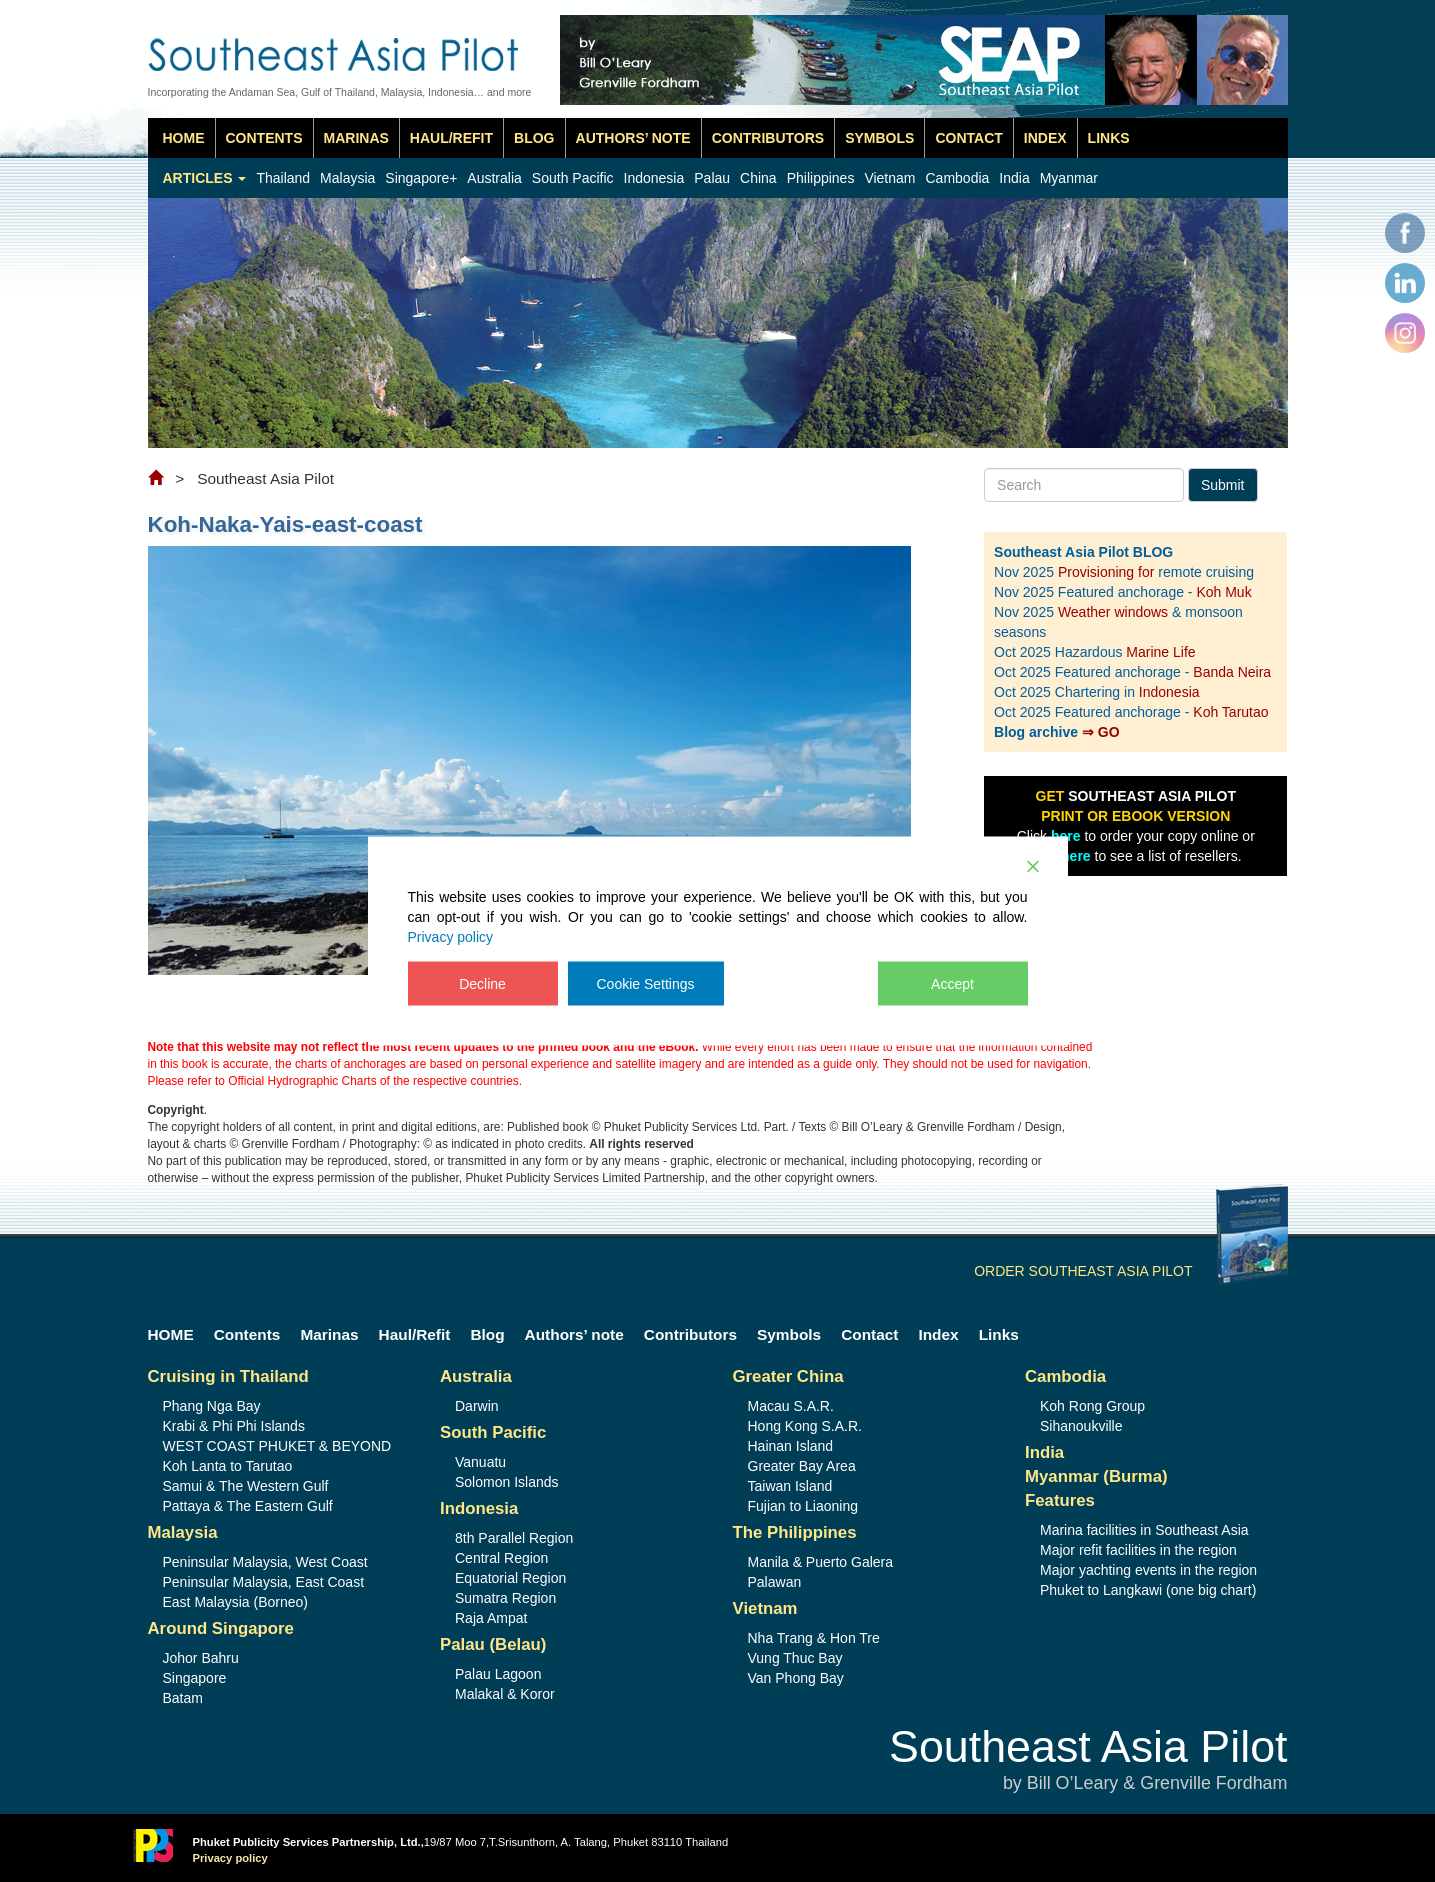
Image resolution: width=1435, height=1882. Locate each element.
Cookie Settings (646, 984)
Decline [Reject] (482, 984)
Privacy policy (451, 937)
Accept (952, 984)
